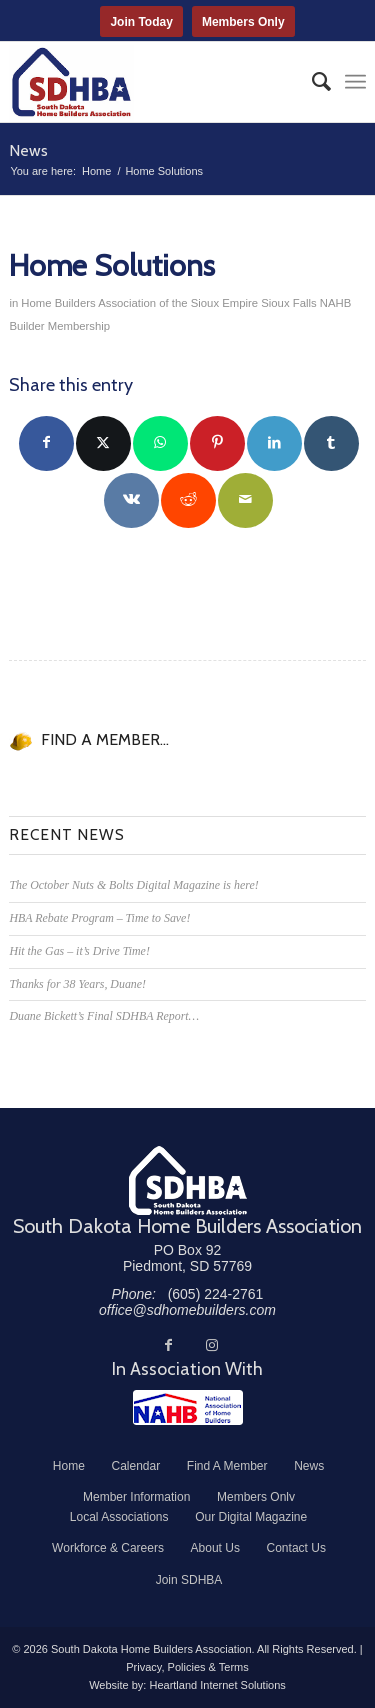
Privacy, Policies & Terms (187, 1667)
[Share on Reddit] (188, 500)
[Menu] (355, 82)
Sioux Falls (288, 303)
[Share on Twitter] (103, 443)
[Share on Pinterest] (217, 443)
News (28, 150)
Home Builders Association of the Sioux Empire (139, 303)
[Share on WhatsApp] (160, 443)
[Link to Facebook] (168, 1345)
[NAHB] (188, 1407)
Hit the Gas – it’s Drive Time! (79, 951)
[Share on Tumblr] (331, 443)
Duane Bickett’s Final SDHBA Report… (104, 1016)
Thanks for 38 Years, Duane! (77, 984)
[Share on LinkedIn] (274, 443)
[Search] (311, 82)
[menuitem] (311, 82)
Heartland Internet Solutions (217, 1685)
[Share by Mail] (245, 500)
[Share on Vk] (131, 500)
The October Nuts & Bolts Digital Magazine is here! (133, 885)
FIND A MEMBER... (105, 739)
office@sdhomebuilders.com (187, 1310)
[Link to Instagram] (212, 1345)
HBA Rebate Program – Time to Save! (99, 918)
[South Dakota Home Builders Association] (151, 82)
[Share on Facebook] (46, 443)
